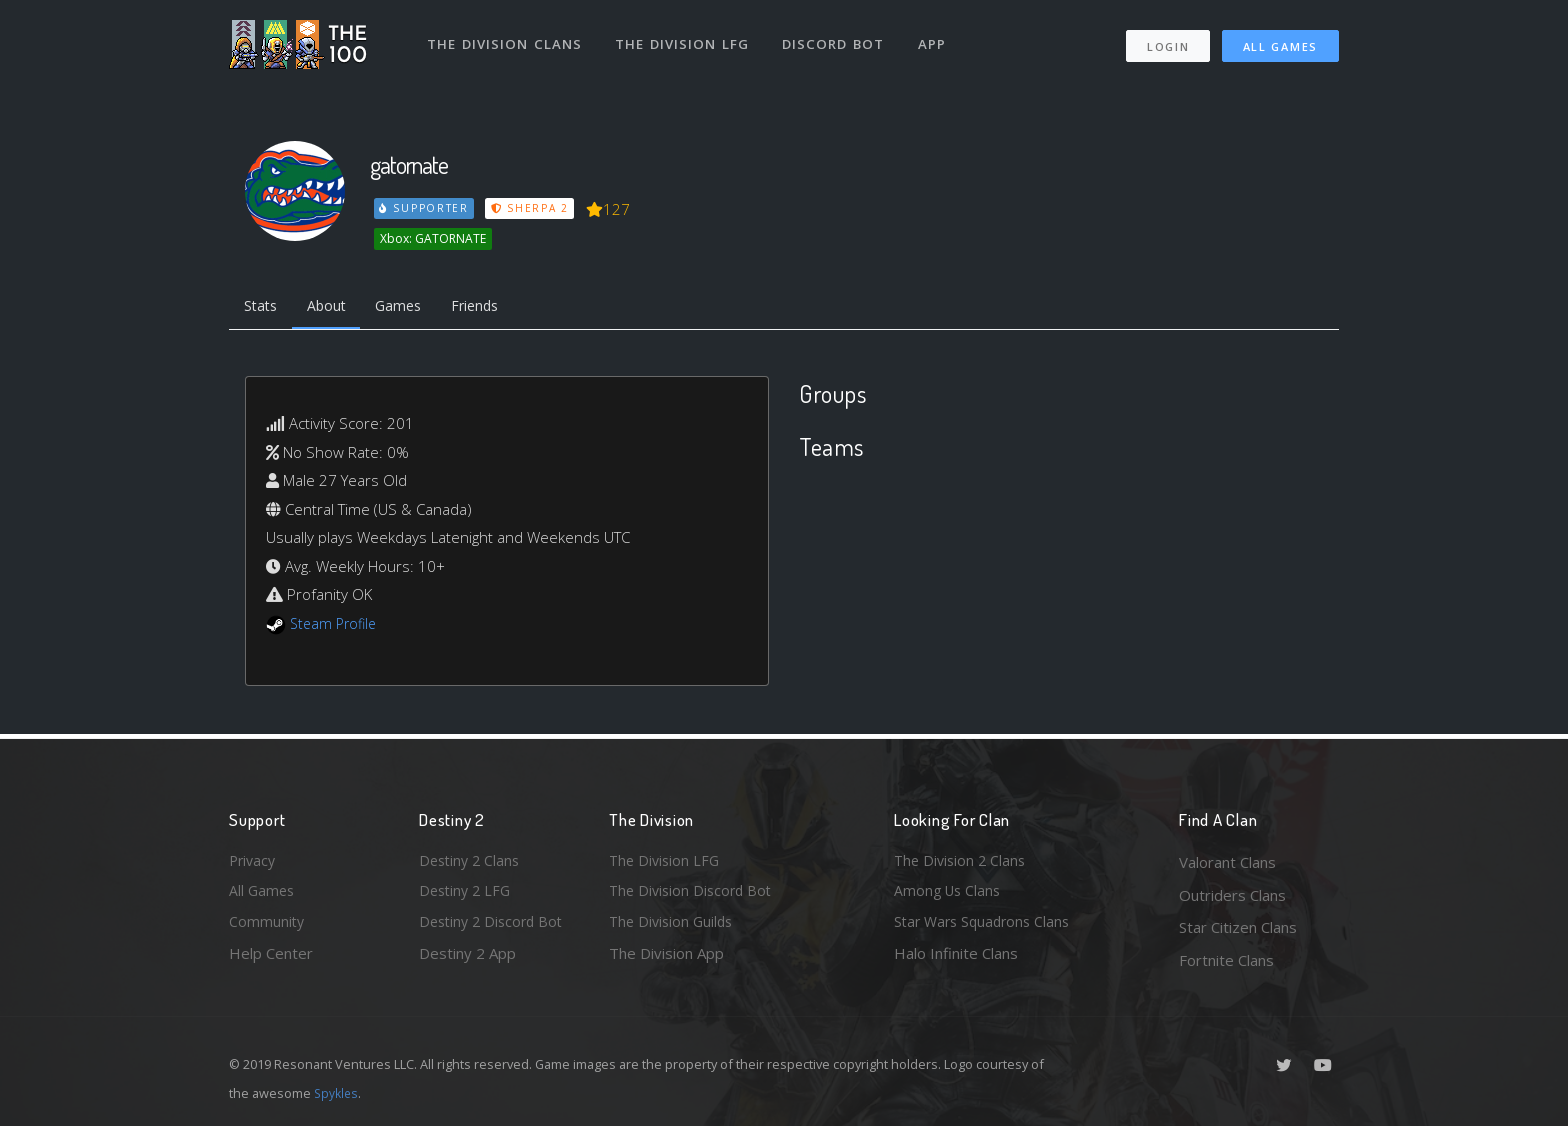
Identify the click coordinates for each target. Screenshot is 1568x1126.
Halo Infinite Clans (956, 960)
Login (1167, 40)
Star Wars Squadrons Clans (986, 927)
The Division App (666, 960)
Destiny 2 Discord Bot (495, 927)
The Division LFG (684, 38)
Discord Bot (836, 38)
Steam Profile (336, 626)
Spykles (337, 1093)
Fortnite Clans (1226, 960)
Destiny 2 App (467, 960)
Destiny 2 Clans (472, 862)
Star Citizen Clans (1238, 927)
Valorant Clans (1227, 862)
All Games (1280, 40)
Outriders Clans (1232, 895)
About (333, 308)
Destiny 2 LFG (467, 895)
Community (267, 927)
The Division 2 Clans (962, 862)
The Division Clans (505, 38)
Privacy (254, 862)
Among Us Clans (949, 895)
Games (410, 308)
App (936, 38)
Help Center (271, 960)
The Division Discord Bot (694, 895)
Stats (263, 308)
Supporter (425, 208)
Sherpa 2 (532, 208)
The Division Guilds (674, 927)
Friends (492, 308)
